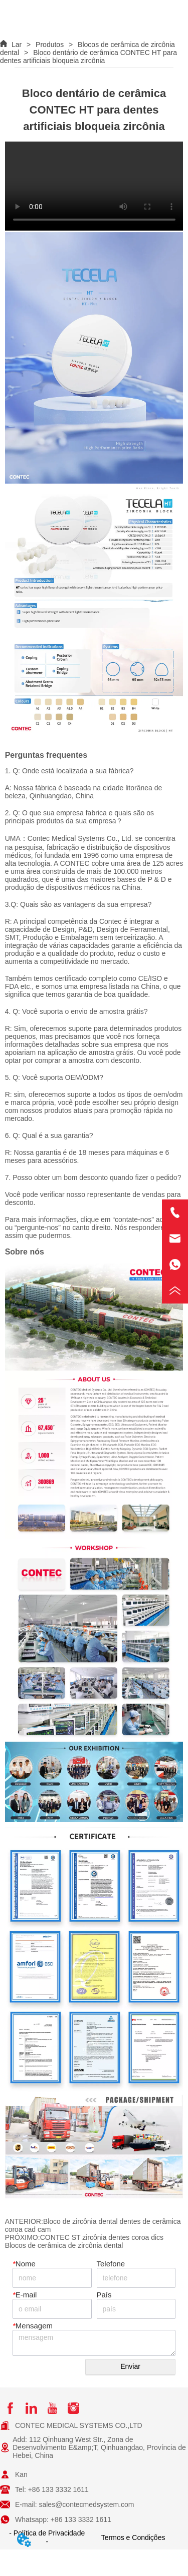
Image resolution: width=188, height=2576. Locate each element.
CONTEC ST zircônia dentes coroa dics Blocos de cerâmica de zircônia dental (84, 2241)
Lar (17, 45)
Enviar (130, 2366)
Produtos (50, 45)
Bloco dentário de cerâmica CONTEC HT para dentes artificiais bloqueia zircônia (88, 57)
